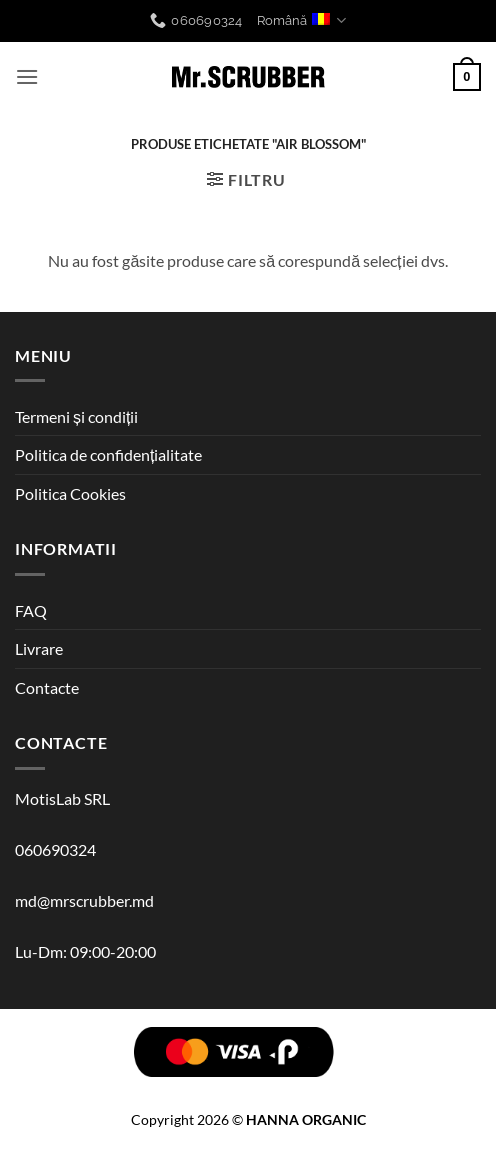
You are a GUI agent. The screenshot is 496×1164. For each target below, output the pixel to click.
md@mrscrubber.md (84, 900)
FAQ (31, 610)
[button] (27, 76)
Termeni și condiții (76, 416)
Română (301, 20)
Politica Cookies (70, 493)
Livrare (39, 648)
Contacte (47, 687)
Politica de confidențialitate (108, 454)
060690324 (55, 849)
